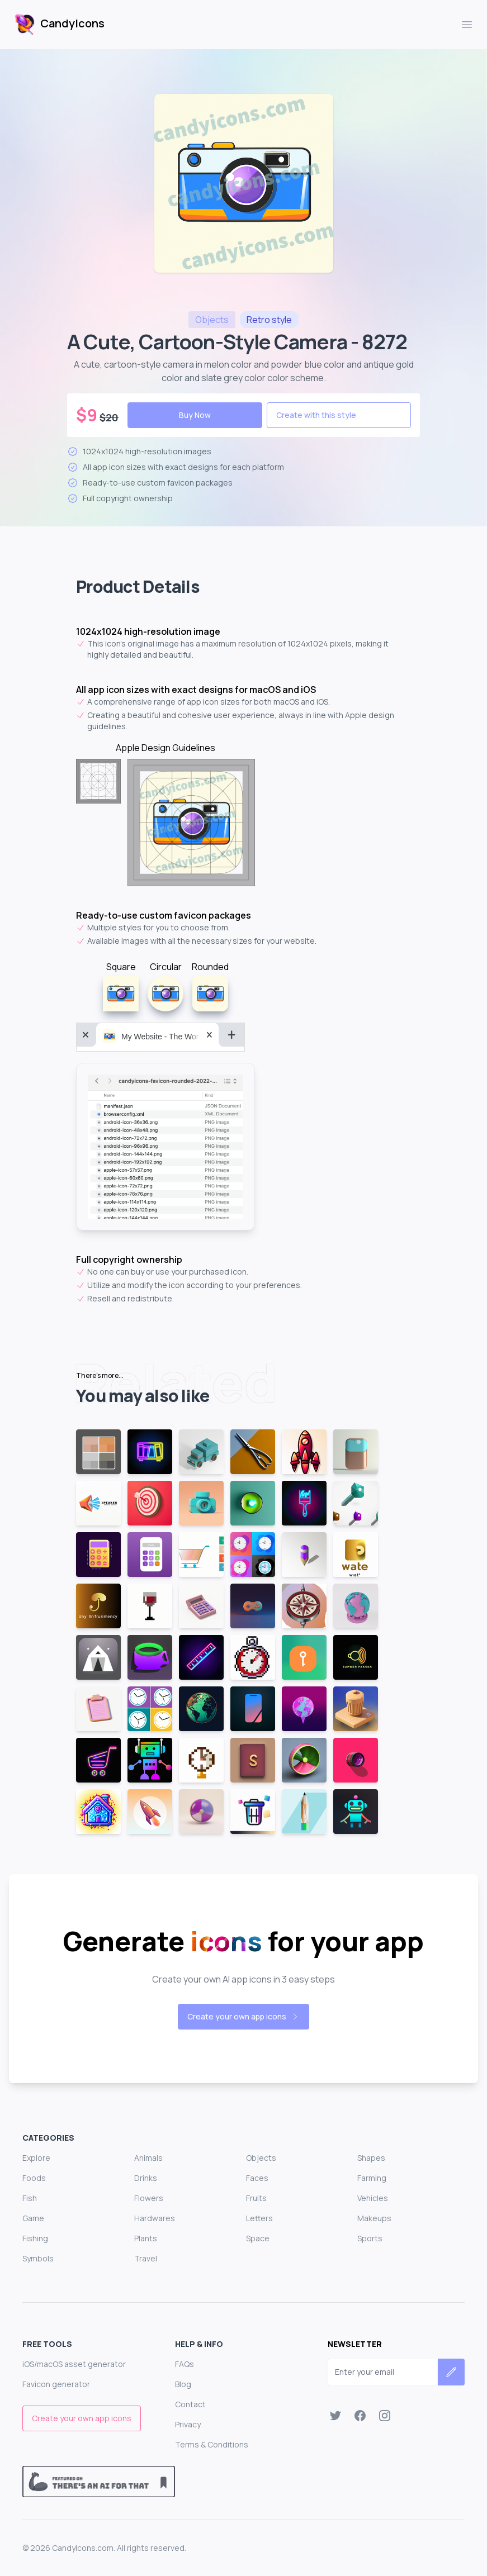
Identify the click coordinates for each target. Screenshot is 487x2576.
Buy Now (195, 415)
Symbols (38, 2258)
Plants (145, 2238)
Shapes (371, 2157)
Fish (29, 2198)
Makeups (374, 2218)
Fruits (256, 2198)
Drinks (145, 2178)
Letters (259, 2218)
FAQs (184, 2364)
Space (257, 2238)
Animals (148, 2157)
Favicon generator (56, 2384)
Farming (371, 2178)
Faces (257, 2178)
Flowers (148, 2198)
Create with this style (316, 415)
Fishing (35, 2238)
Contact (190, 2404)
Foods (34, 2178)
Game (33, 2218)
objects (212, 319)
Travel (145, 2258)
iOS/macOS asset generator (74, 2364)
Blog (183, 2384)
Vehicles (372, 2198)
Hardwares (154, 2218)
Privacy (188, 2424)
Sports (369, 2238)
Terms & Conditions (211, 2444)
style (269, 319)
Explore (36, 2157)
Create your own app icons (243, 2016)
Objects (261, 2157)
